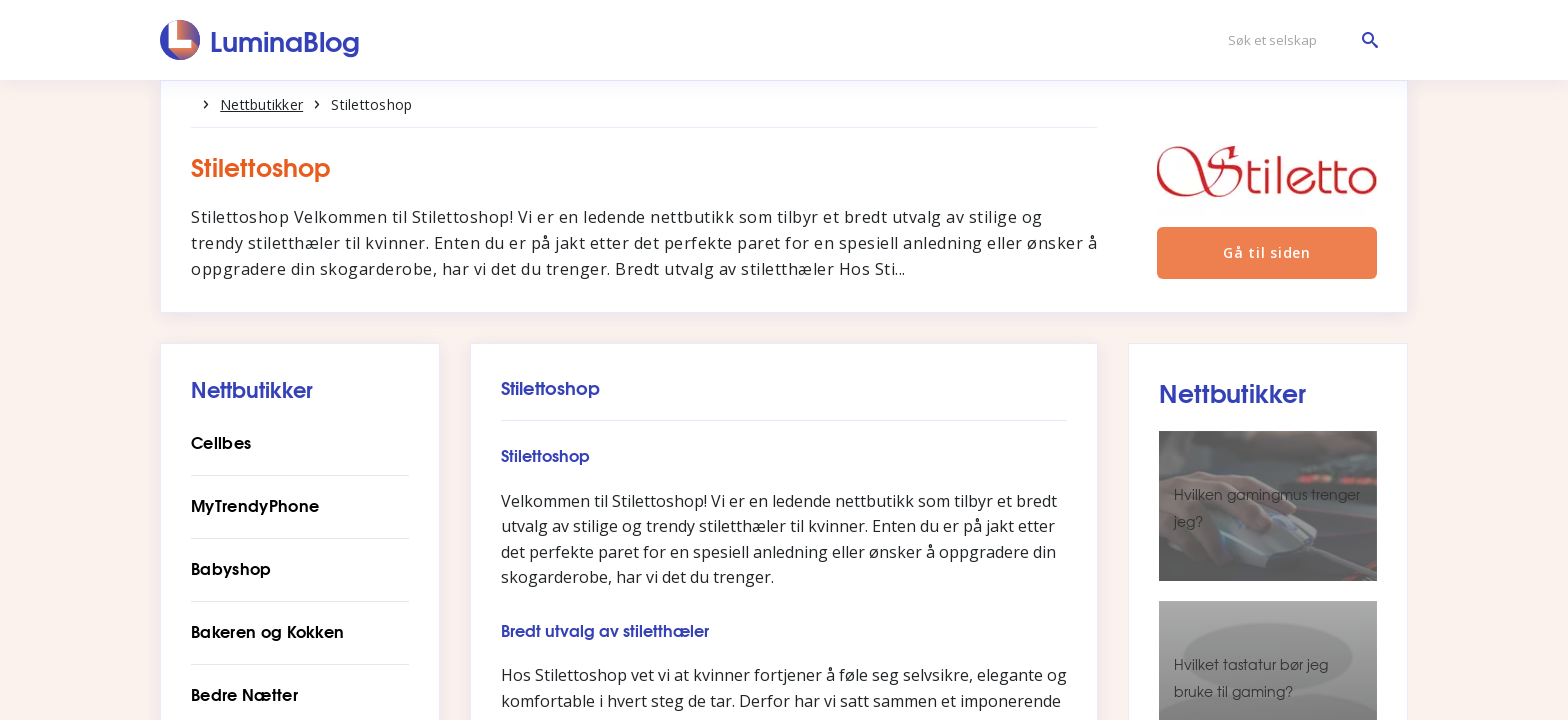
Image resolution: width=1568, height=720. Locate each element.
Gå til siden (1263, 272)
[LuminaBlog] (260, 40)
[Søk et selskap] (1298, 40)
